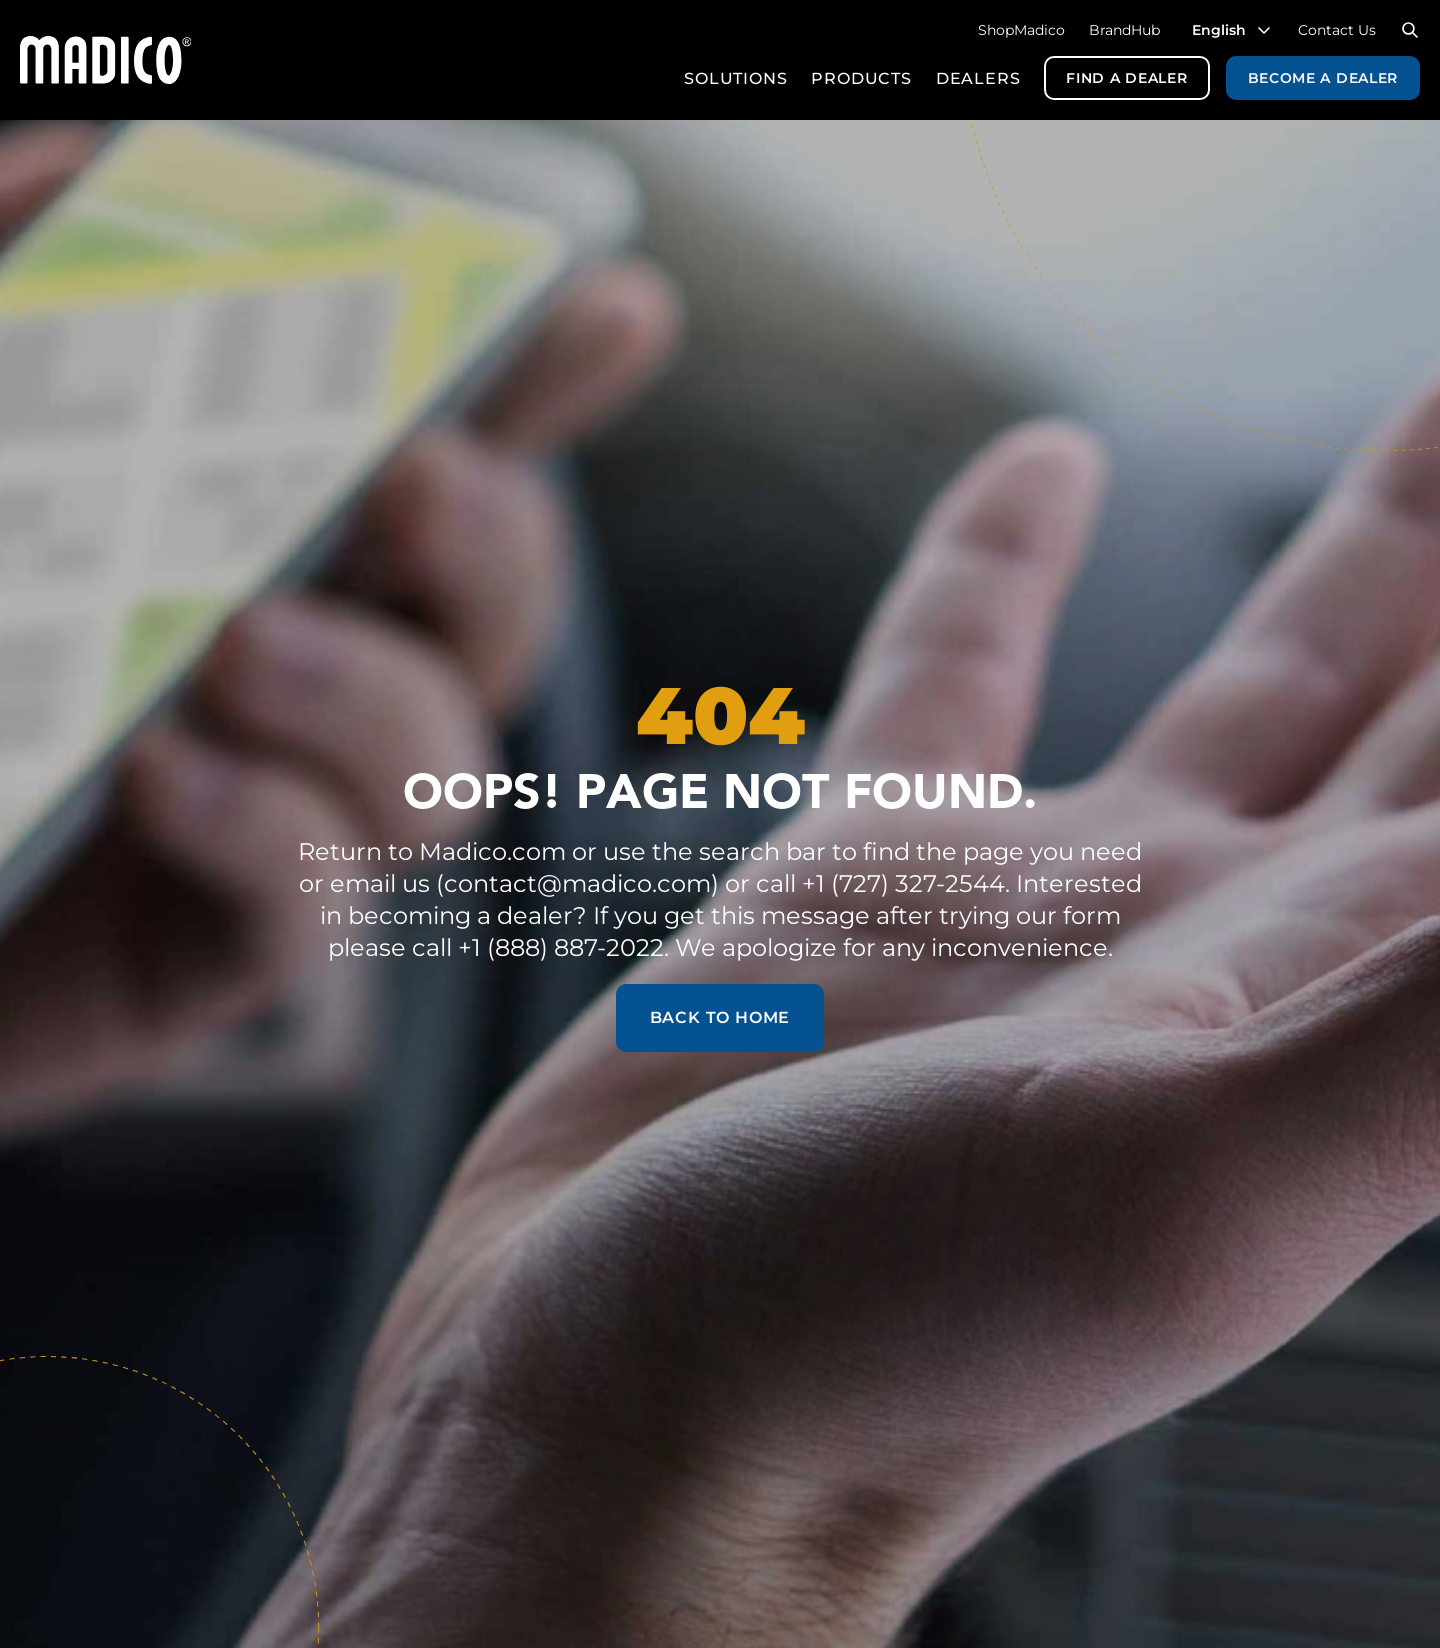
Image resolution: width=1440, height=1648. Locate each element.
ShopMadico (1021, 30)
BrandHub (1124, 30)
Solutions (735, 78)
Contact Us (1337, 30)
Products (861, 78)
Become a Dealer (1323, 78)
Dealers (978, 78)
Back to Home (720, 1017)
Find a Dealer (1126, 78)
